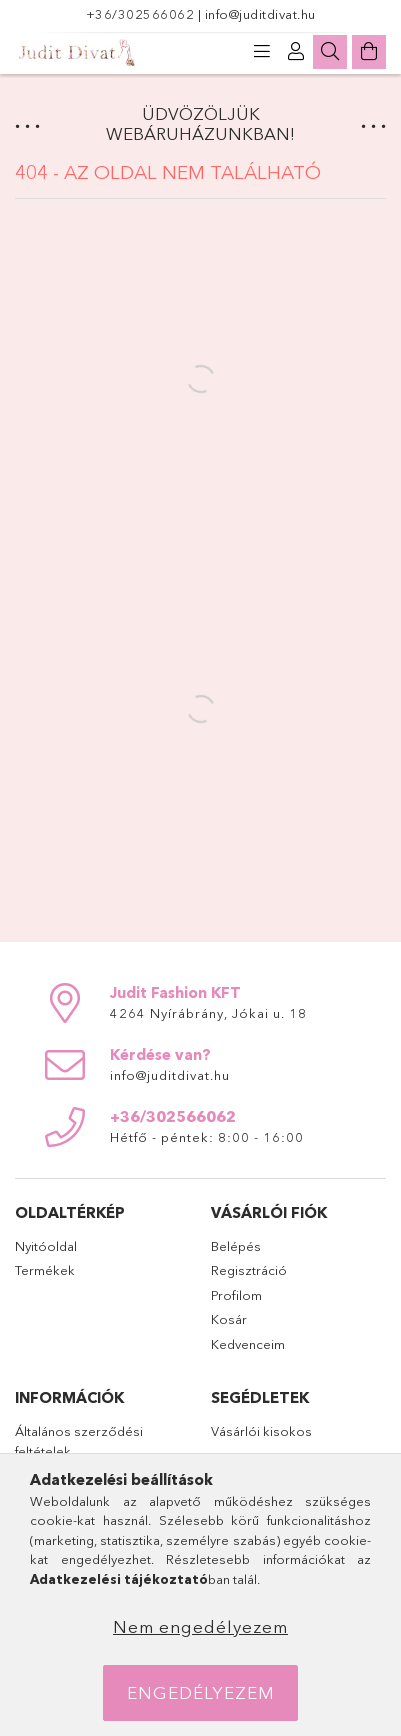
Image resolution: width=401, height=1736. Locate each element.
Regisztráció (249, 1270)
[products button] (262, 52)
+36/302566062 (142, 14)
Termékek (45, 1270)
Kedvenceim (248, 1344)
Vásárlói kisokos (261, 1431)
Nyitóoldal (46, 1246)
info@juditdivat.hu (260, 14)
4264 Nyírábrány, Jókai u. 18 (208, 1013)
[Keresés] (330, 52)
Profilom (236, 1295)
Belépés (236, 1246)
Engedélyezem (201, 1692)
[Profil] (296, 52)
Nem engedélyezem (200, 1626)
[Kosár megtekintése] (369, 52)
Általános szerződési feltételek (79, 1441)
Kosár (229, 1319)
